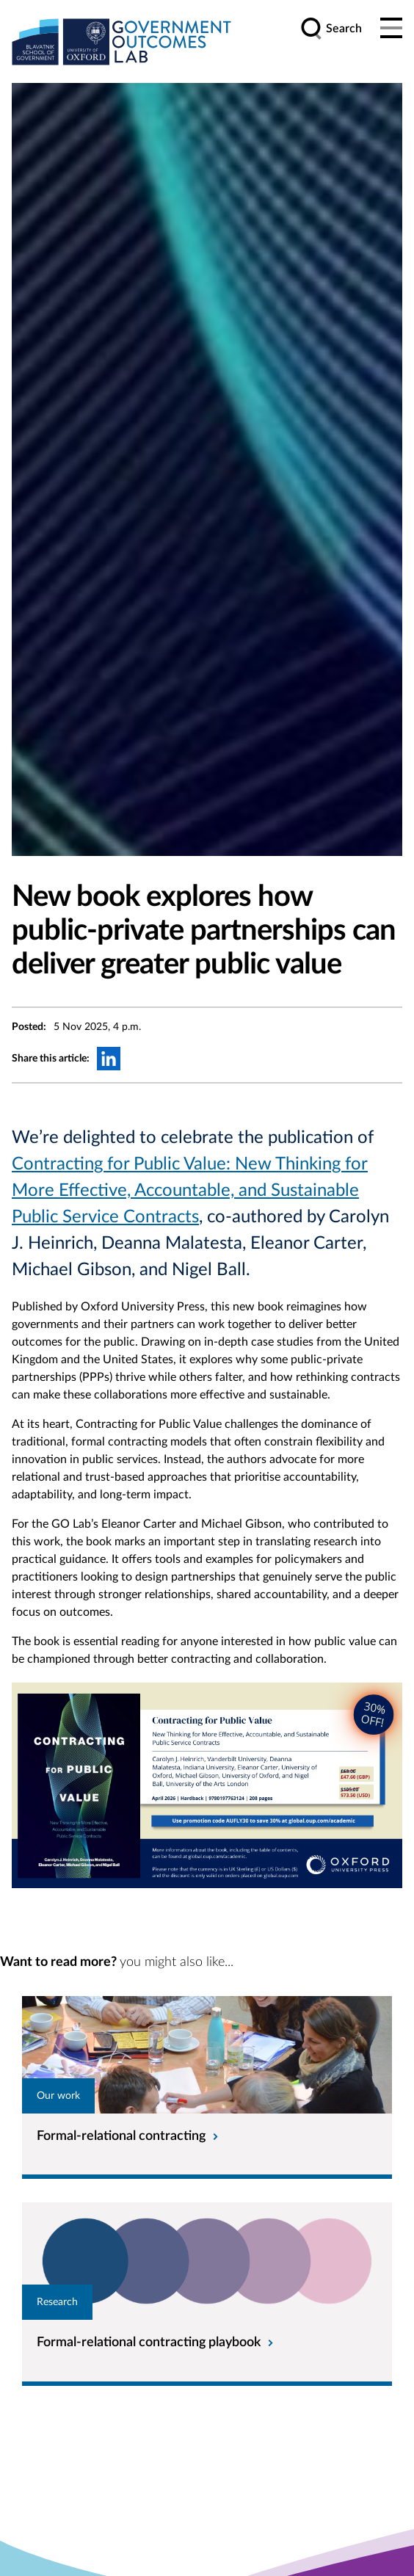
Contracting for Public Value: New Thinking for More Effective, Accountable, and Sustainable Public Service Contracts (190, 1190)
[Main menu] (391, 29)
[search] (331, 29)
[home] (122, 41)
